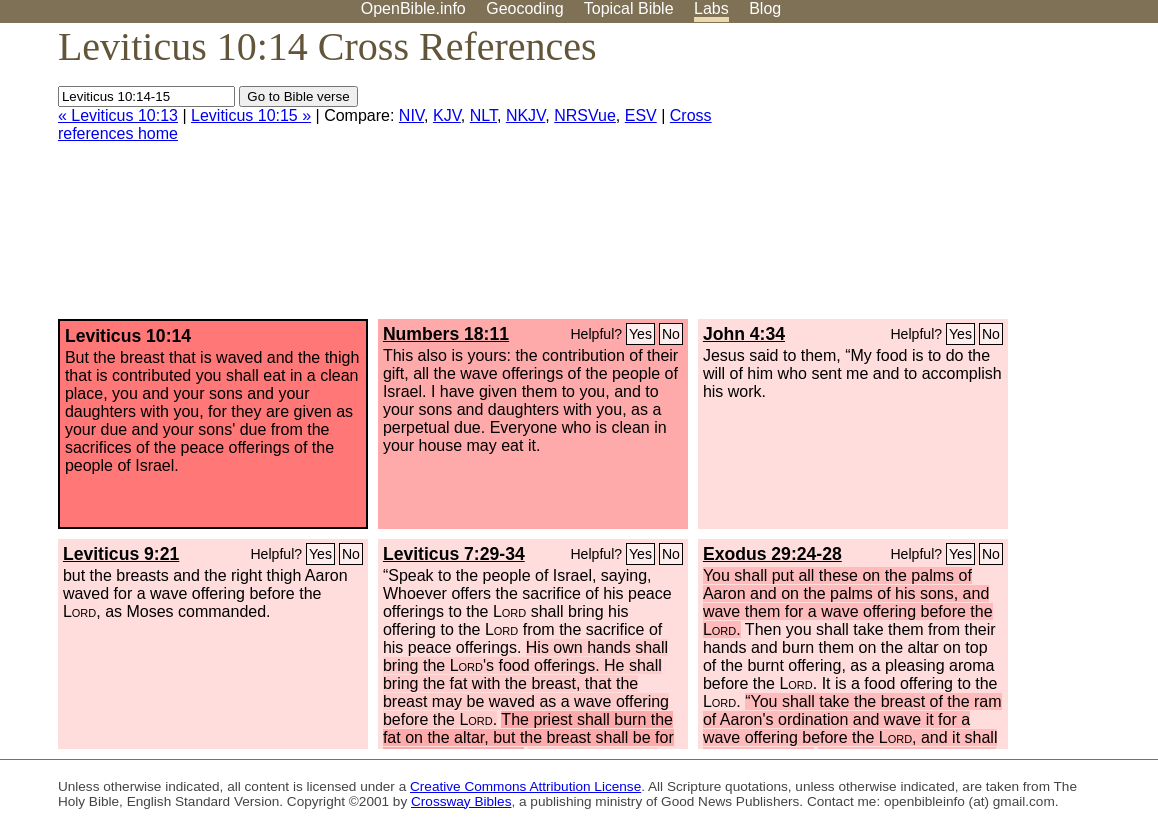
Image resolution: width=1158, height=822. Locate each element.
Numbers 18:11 (446, 334)
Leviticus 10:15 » (251, 115)
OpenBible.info (413, 8)
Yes (640, 334)
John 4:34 (744, 334)
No (671, 334)
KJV (447, 115)
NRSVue (585, 115)
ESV (641, 115)
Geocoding (524, 8)
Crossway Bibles (461, 801)
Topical (629, 8)
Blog (765, 8)
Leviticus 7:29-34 (454, 554)
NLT (483, 115)
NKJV (525, 115)
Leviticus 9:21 (121, 554)
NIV (411, 115)
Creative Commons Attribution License (525, 786)
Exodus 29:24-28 (772, 554)
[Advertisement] (956, 179)
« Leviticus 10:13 (118, 115)
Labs (711, 8)
